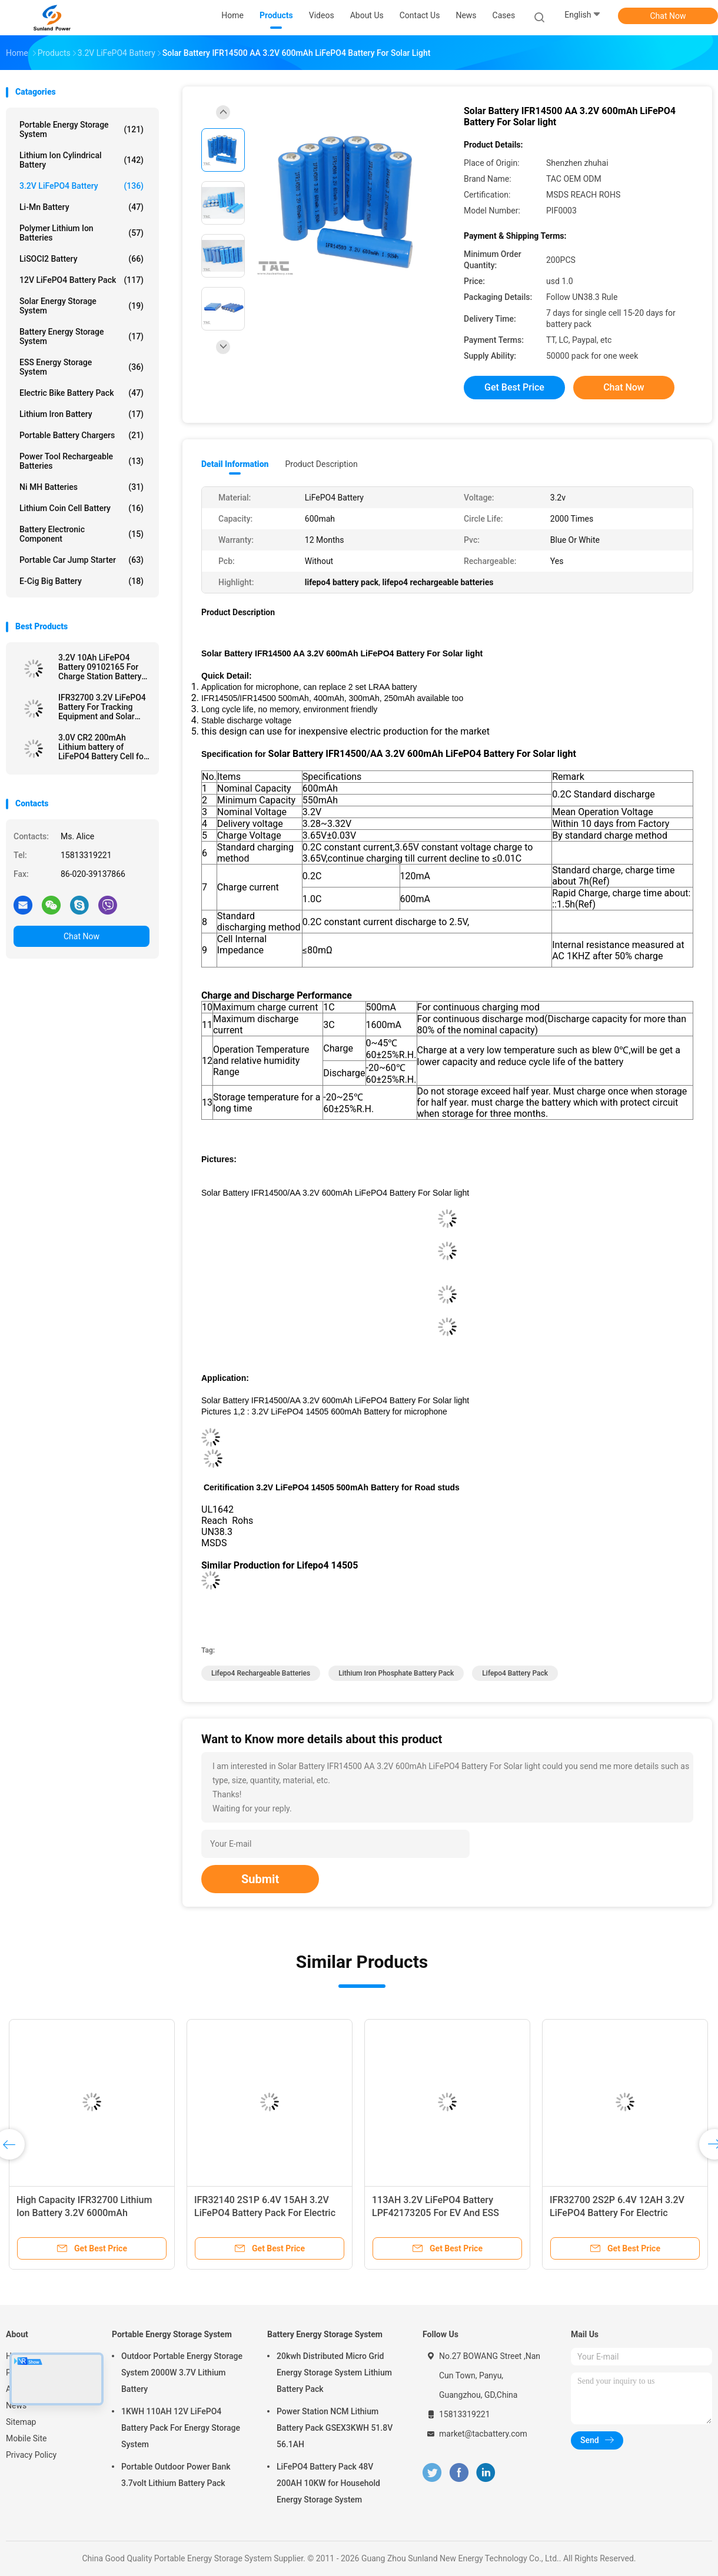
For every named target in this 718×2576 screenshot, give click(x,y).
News (16, 2405)
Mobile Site (26, 2438)
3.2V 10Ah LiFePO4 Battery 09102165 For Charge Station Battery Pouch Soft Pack (99, 667)
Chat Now (668, 16)
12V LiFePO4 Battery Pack (81, 280)
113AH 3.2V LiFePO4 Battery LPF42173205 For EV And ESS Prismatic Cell (435, 2212)
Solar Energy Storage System (81, 305)
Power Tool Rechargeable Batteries (81, 461)
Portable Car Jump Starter (81, 560)
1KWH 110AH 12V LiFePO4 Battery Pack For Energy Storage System (180, 2428)
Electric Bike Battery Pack (81, 393)
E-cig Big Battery (81, 581)
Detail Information (234, 464)
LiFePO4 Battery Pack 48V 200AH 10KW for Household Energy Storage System (328, 2483)
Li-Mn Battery (81, 207)
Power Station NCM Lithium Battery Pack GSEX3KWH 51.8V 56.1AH (335, 2428)
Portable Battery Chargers (81, 435)
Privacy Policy (31, 2455)
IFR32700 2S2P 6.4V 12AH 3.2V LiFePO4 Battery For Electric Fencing (617, 2212)
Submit (260, 1879)
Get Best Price (514, 387)
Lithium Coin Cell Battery (81, 508)
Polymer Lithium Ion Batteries (81, 232)
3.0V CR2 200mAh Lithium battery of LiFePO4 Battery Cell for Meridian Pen (102, 747)
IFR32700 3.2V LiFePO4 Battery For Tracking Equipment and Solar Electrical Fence (102, 707)
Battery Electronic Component (81, 534)
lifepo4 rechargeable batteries (260, 1673)
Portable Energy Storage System (81, 129)
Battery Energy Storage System (81, 336)
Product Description (321, 464)
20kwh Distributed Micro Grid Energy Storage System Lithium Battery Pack (334, 2372)
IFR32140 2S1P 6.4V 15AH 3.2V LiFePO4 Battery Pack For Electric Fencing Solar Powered (264, 2212)
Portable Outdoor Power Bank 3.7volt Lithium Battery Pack (176, 2475)
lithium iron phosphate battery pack (396, 1673)
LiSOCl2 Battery (81, 259)
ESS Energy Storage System (81, 367)
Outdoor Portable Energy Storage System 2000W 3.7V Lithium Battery (181, 2372)
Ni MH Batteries (81, 487)
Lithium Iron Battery (81, 414)
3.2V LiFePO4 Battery (81, 186)
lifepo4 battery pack (515, 1673)
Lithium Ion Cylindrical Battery (81, 160)
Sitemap (21, 2422)
